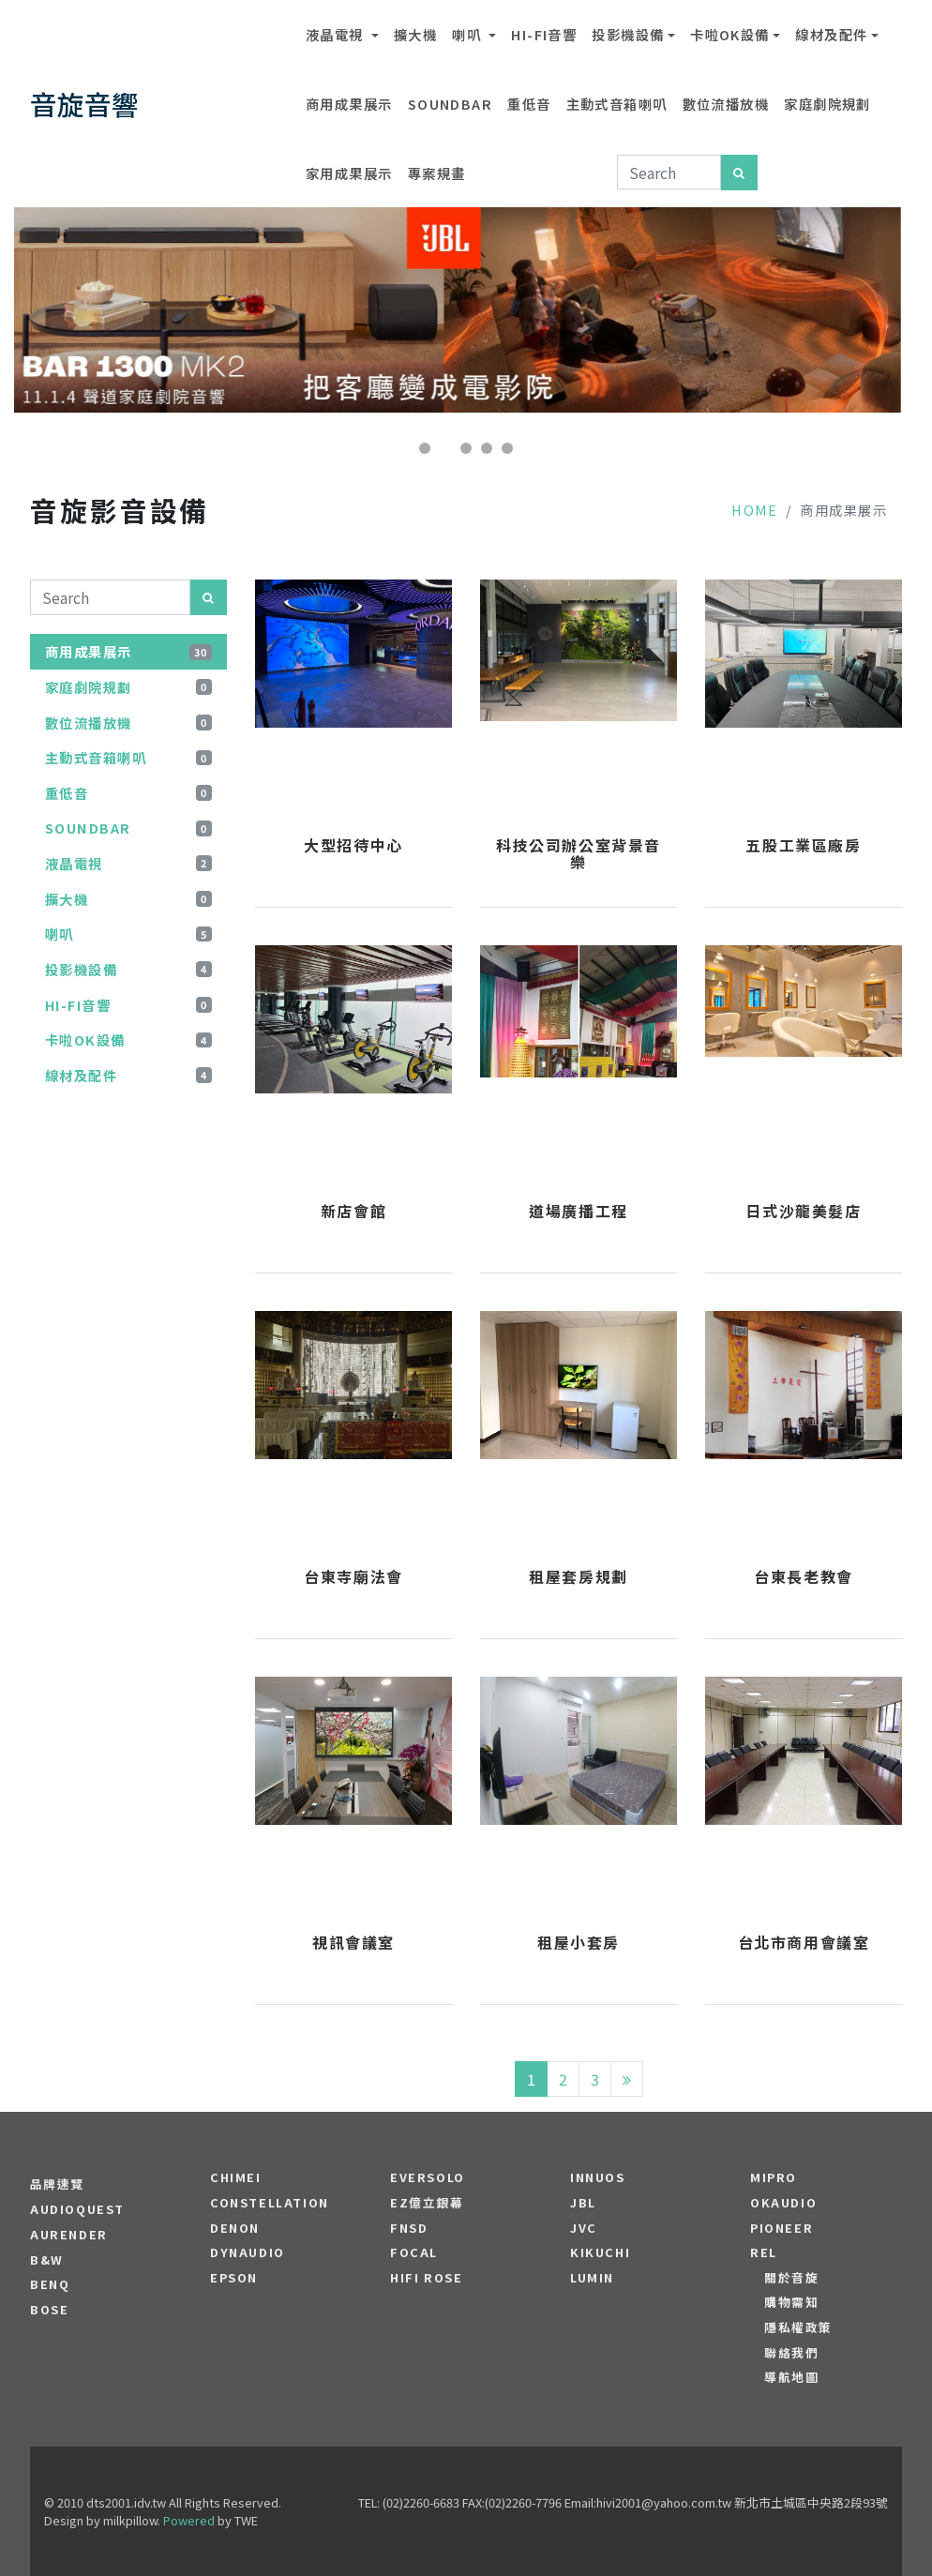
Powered (189, 2520)
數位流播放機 (726, 103)
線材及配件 (831, 34)
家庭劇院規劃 (827, 103)
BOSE (49, 2309)
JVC (583, 2228)
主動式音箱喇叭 (617, 103)
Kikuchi (600, 2252)
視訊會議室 (353, 1943)
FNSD (409, 2228)
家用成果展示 (349, 173)
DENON (235, 2228)
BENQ (49, 2284)
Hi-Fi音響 (544, 34)
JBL (583, 2202)
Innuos (597, 2177)
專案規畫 (437, 173)
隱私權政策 (798, 2327)
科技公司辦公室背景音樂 (578, 853)
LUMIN (592, 2277)
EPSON (234, 2277)
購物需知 (791, 2302)
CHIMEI (236, 2177)
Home (754, 510)
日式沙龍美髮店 (803, 1211)
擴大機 (415, 34)
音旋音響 (84, 103)
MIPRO (773, 2177)
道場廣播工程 (578, 1211)
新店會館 (353, 1211)
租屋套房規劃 (578, 1577)
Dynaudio (247, 2252)
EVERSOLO (427, 2177)
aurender (69, 2234)
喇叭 (468, 34)
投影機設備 (628, 34)
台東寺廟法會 (353, 1577)
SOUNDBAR (450, 103)
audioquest (77, 2209)
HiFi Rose (426, 2277)
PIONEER (781, 2228)
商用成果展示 (349, 103)
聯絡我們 (791, 2352)
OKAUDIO (783, 2202)
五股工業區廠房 (803, 845)
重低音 (528, 103)
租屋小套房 (578, 1943)
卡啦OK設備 (730, 34)
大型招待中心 (353, 845)
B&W (47, 2260)
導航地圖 (791, 2377)
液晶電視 (337, 34)
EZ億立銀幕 (427, 2202)
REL (763, 2252)
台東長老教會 (803, 1577)
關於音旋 (791, 2277)
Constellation (269, 2202)
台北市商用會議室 (804, 1943)
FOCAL (414, 2252)
